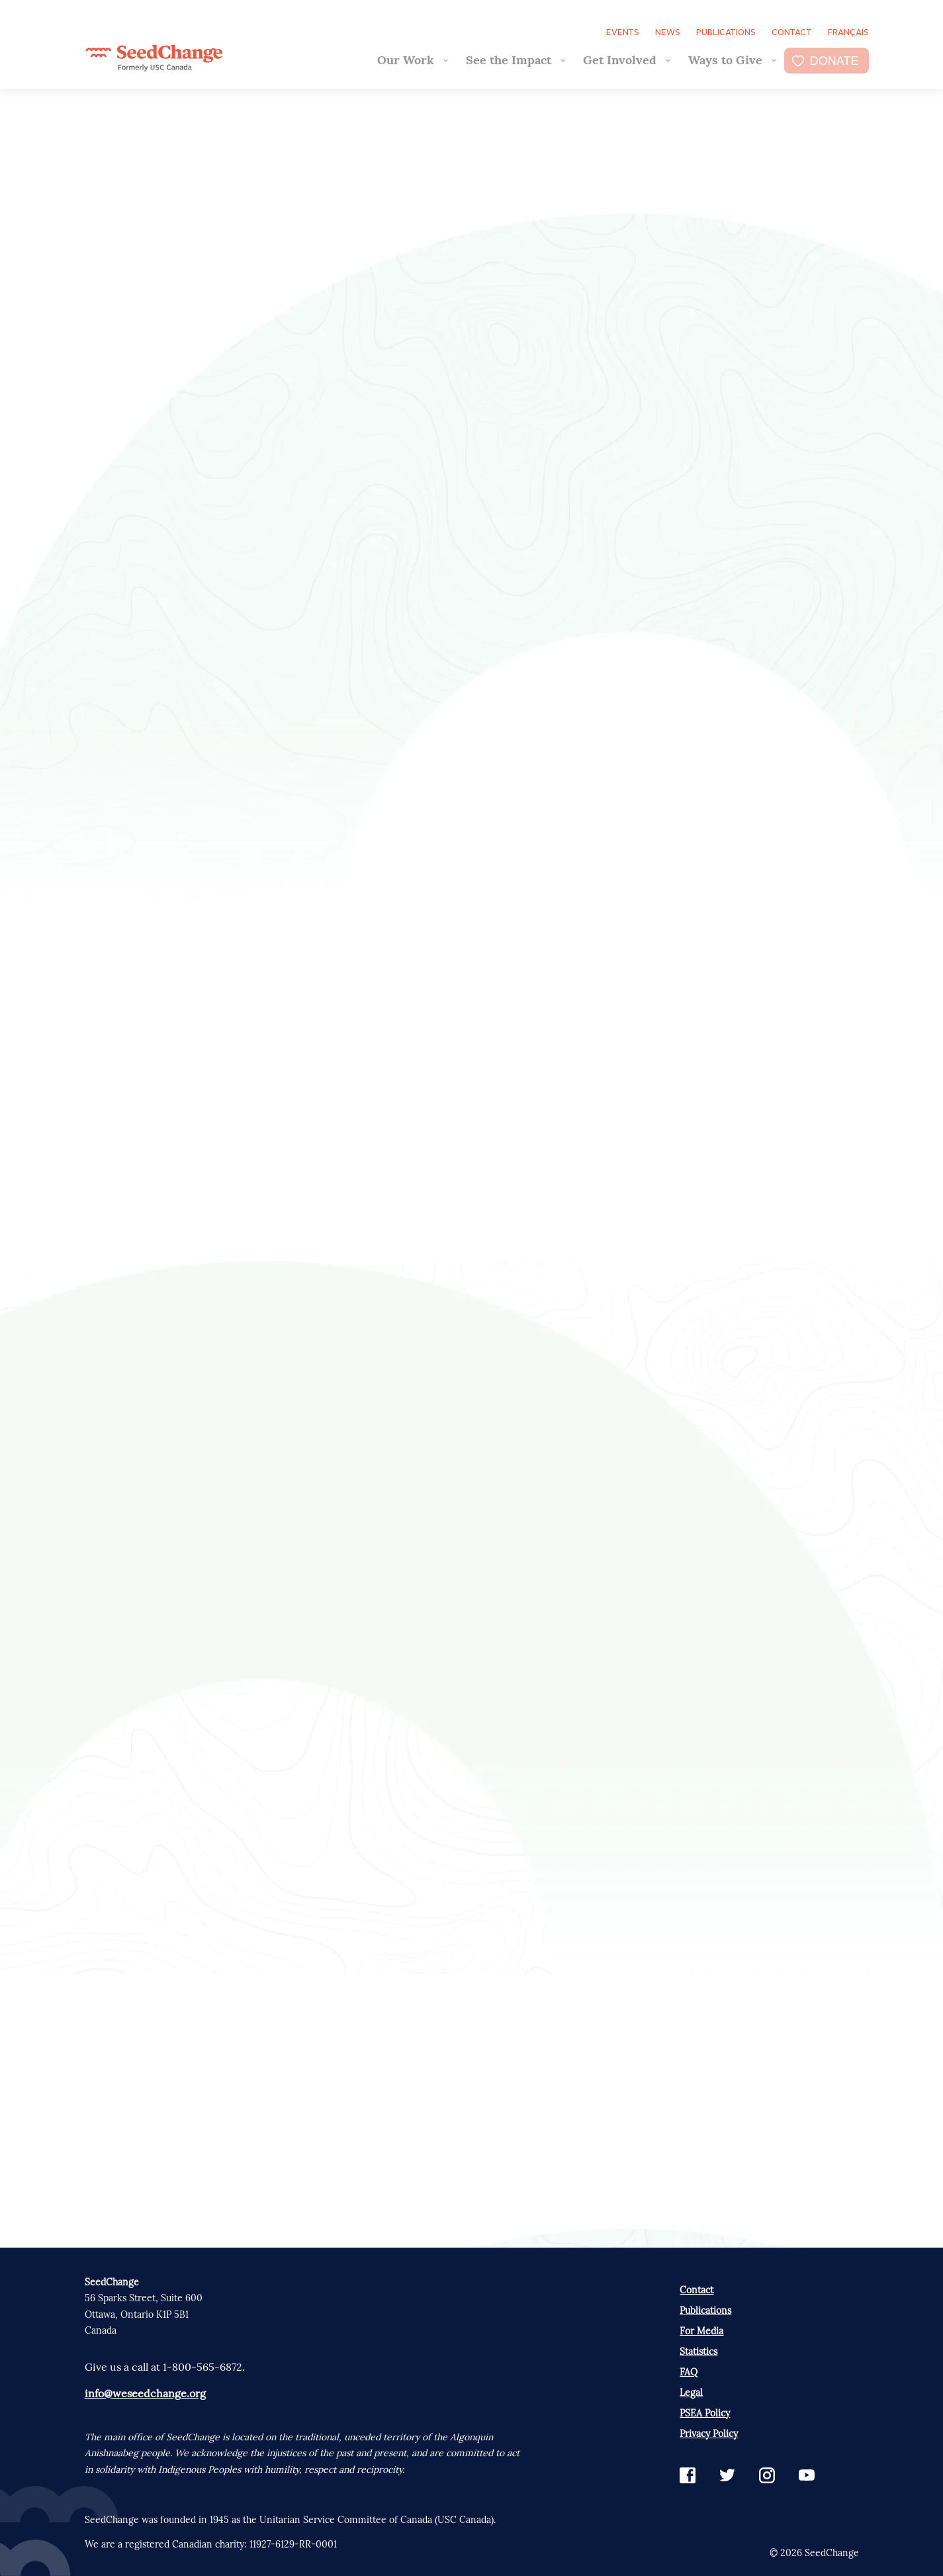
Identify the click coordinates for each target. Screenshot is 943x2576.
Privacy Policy (709, 2434)
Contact (792, 32)
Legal (691, 2393)
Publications (726, 32)
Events (622, 32)
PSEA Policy (705, 2413)
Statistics (698, 2352)
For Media (701, 2331)
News (667, 32)
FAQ (688, 2372)
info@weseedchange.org (145, 2393)
